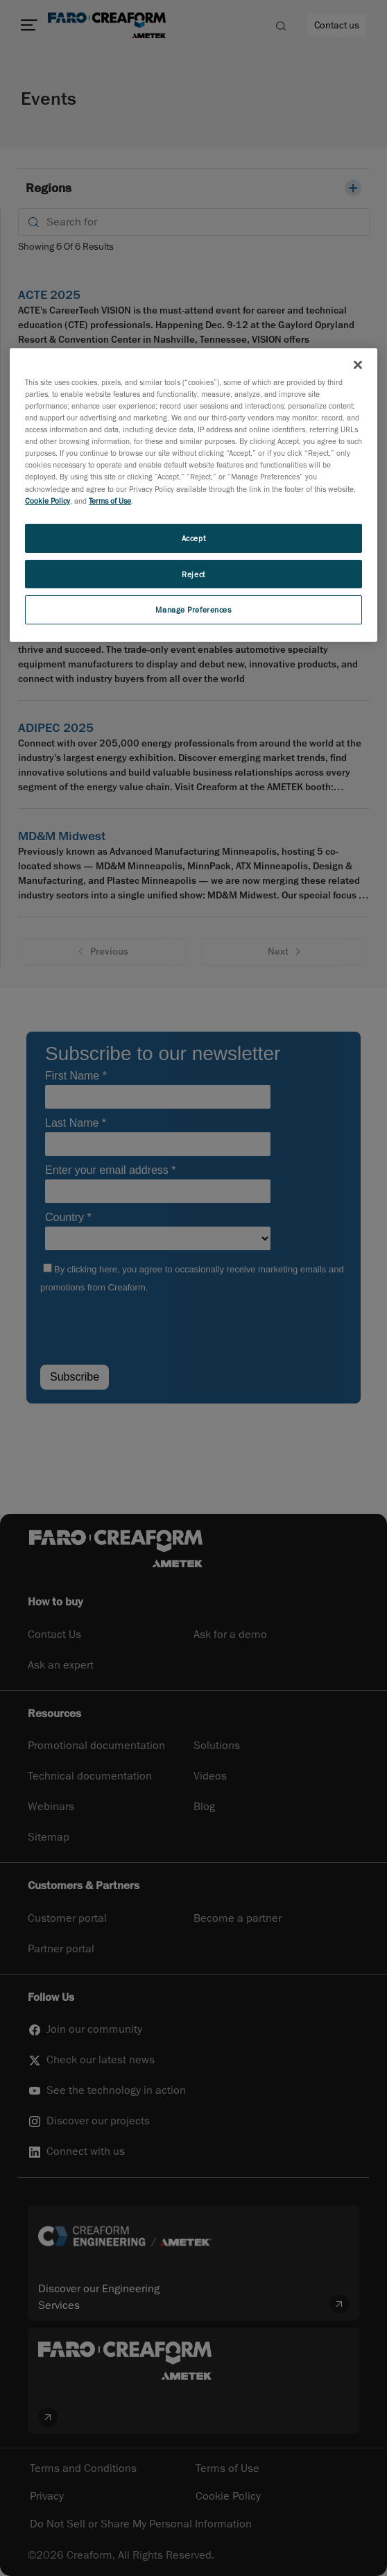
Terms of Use (110, 500)
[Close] (358, 365)
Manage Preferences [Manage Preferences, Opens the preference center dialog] (193, 609)
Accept (193, 538)
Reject (193, 573)
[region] (193, 495)
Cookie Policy (47, 500)
